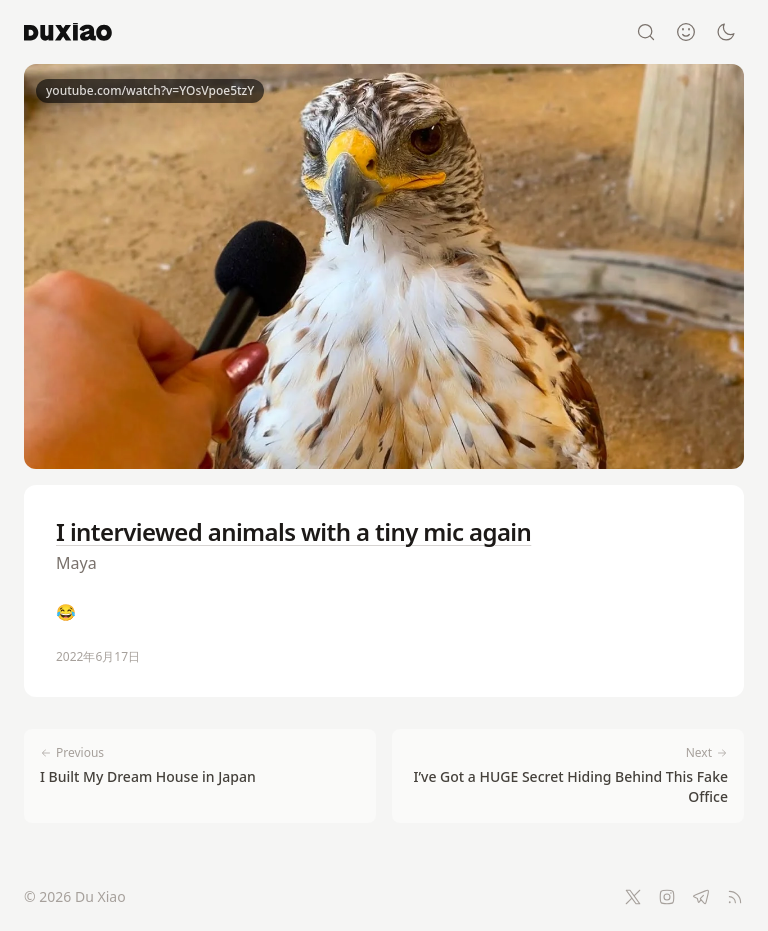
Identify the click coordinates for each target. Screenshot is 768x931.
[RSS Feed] (735, 897)
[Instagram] (667, 897)
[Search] (646, 32)
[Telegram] (701, 897)
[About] (686, 32)
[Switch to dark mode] (726, 32)
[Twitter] (633, 897)
